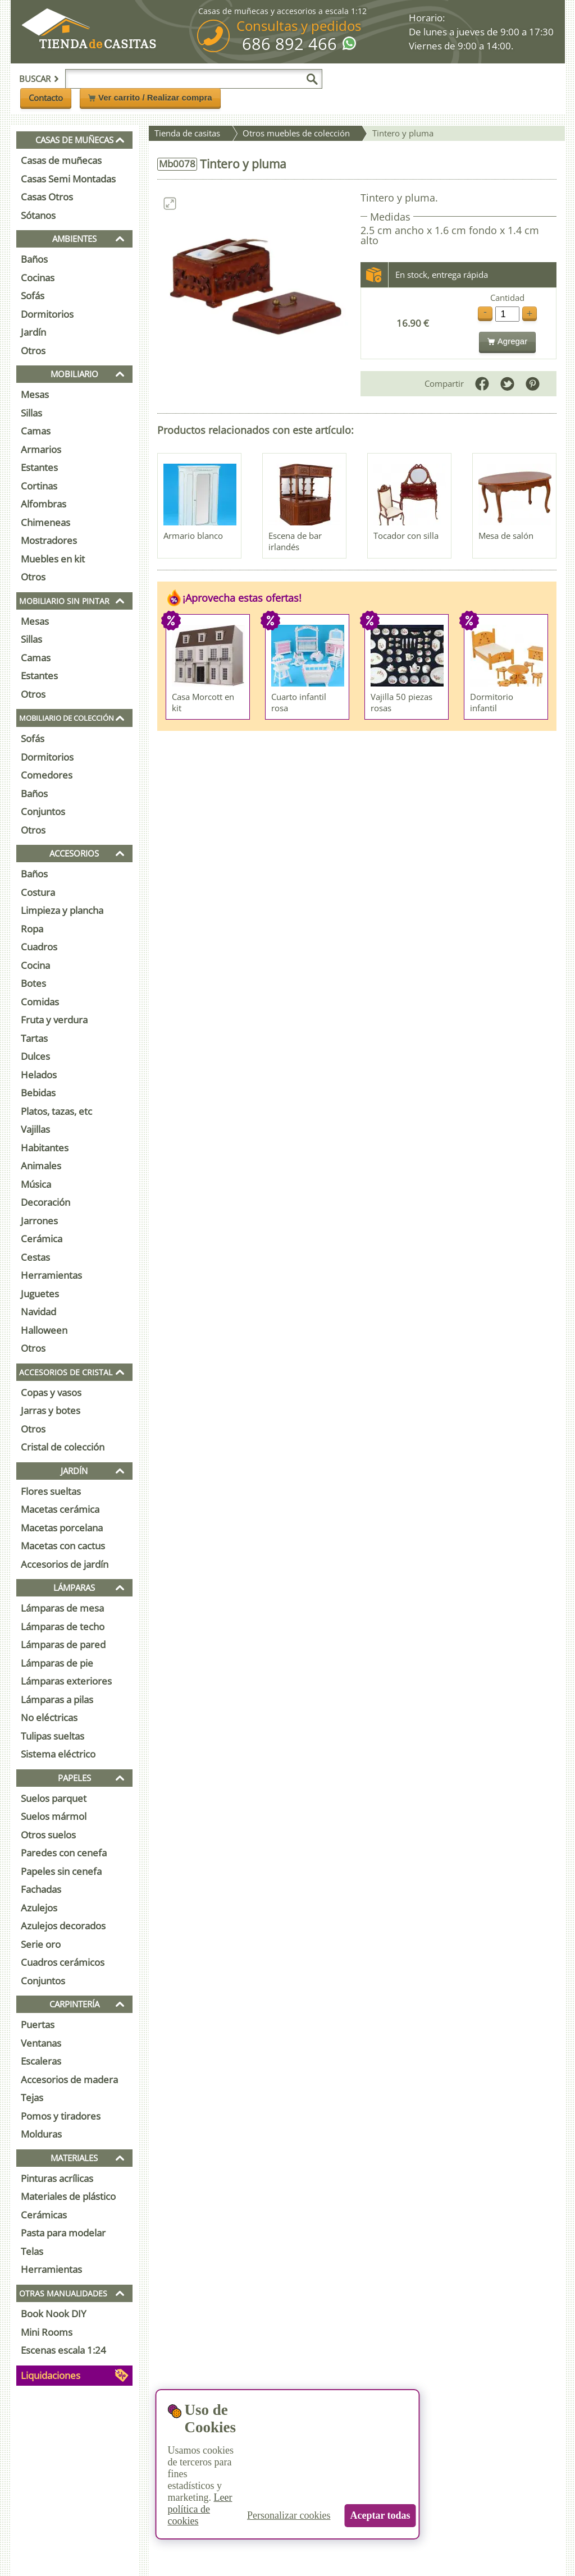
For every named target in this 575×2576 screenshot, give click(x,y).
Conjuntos (43, 811)
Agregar (507, 341)
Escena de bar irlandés (295, 541)
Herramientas (51, 1275)
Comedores (46, 774)
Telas (32, 2251)
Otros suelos (48, 1834)
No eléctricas (49, 1717)
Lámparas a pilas (57, 1699)
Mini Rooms (46, 2332)
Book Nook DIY (53, 2313)
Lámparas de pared (63, 1644)
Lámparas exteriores (66, 1680)
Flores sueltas (51, 1491)
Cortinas (39, 485)
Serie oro (41, 1944)
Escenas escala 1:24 (63, 2350)
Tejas (32, 2097)
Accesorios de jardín (64, 1564)
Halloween (44, 1330)
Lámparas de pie (57, 1663)
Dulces (35, 1056)
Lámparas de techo (62, 1626)
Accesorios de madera (69, 2079)
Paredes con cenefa (64, 1852)
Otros (33, 350)
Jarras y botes (50, 1410)
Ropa (32, 928)
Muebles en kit (53, 558)
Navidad (38, 1311)
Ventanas (41, 2043)
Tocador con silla (406, 535)
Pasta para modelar (63, 2232)
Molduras (41, 2133)
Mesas (35, 394)
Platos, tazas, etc (56, 1111)
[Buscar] (312, 79)
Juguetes (40, 1293)
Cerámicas (44, 2214)
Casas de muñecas (61, 160)
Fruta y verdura (54, 1019)
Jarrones (39, 1220)
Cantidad (507, 298)
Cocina (35, 965)
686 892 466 (289, 44)
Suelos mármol (53, 1816)
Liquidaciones (50, 2375)
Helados (39, 1074)
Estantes (39, 467)
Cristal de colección (62, 1446)
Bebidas (38, 1092)
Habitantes (45, 1147)
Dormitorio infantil (491, 702)
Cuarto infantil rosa (298, 702)
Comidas (40, 1001)
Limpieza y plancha (62, 910)
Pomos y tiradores (61, 2116)
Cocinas (37, 277)
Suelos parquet (53, 1798)
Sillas (31, 412)
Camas (36, 430)
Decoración (45, 1202)
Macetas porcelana (62, 1527)
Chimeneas (45, 522)
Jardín (33, 332)
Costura (38, 892)
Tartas (34, 1038)
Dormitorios (47, 314)
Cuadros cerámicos (62, 1962)
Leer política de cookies (199, 2509)
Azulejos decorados (63, 1925)
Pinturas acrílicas (57, 2178)
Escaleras (41, 2061)
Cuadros (39, 946)
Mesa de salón (505, 535)
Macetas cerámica (60, 1509)
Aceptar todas (380, 2515)
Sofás (32, 295)
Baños (34, 259)
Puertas (37, 2024)
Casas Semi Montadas (68, 178)
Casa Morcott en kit (203, 702)
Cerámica (41, 1238)
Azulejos (39, 1907)
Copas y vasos (51, 1392)
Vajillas (35, 1129)
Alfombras (43, 503)
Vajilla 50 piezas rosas (401, 702)
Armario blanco (193, 535)
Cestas (35, 1257)
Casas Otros (47, 196)
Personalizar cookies (288, 2515)
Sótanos (38, 215)
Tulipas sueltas (52, 1735)
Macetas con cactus (63, 1545)
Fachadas (41, 1889)
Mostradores (49, 540)
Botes (33, 983)
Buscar (39, 78)
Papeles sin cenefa (61, 1871)
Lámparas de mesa (62, 1608)
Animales (41, 1165)
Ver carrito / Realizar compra (150, 97)
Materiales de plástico (68, 2196)
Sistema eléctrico (58, 1753)
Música (36, 1184)
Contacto (46, 97)
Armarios (41, 449)
